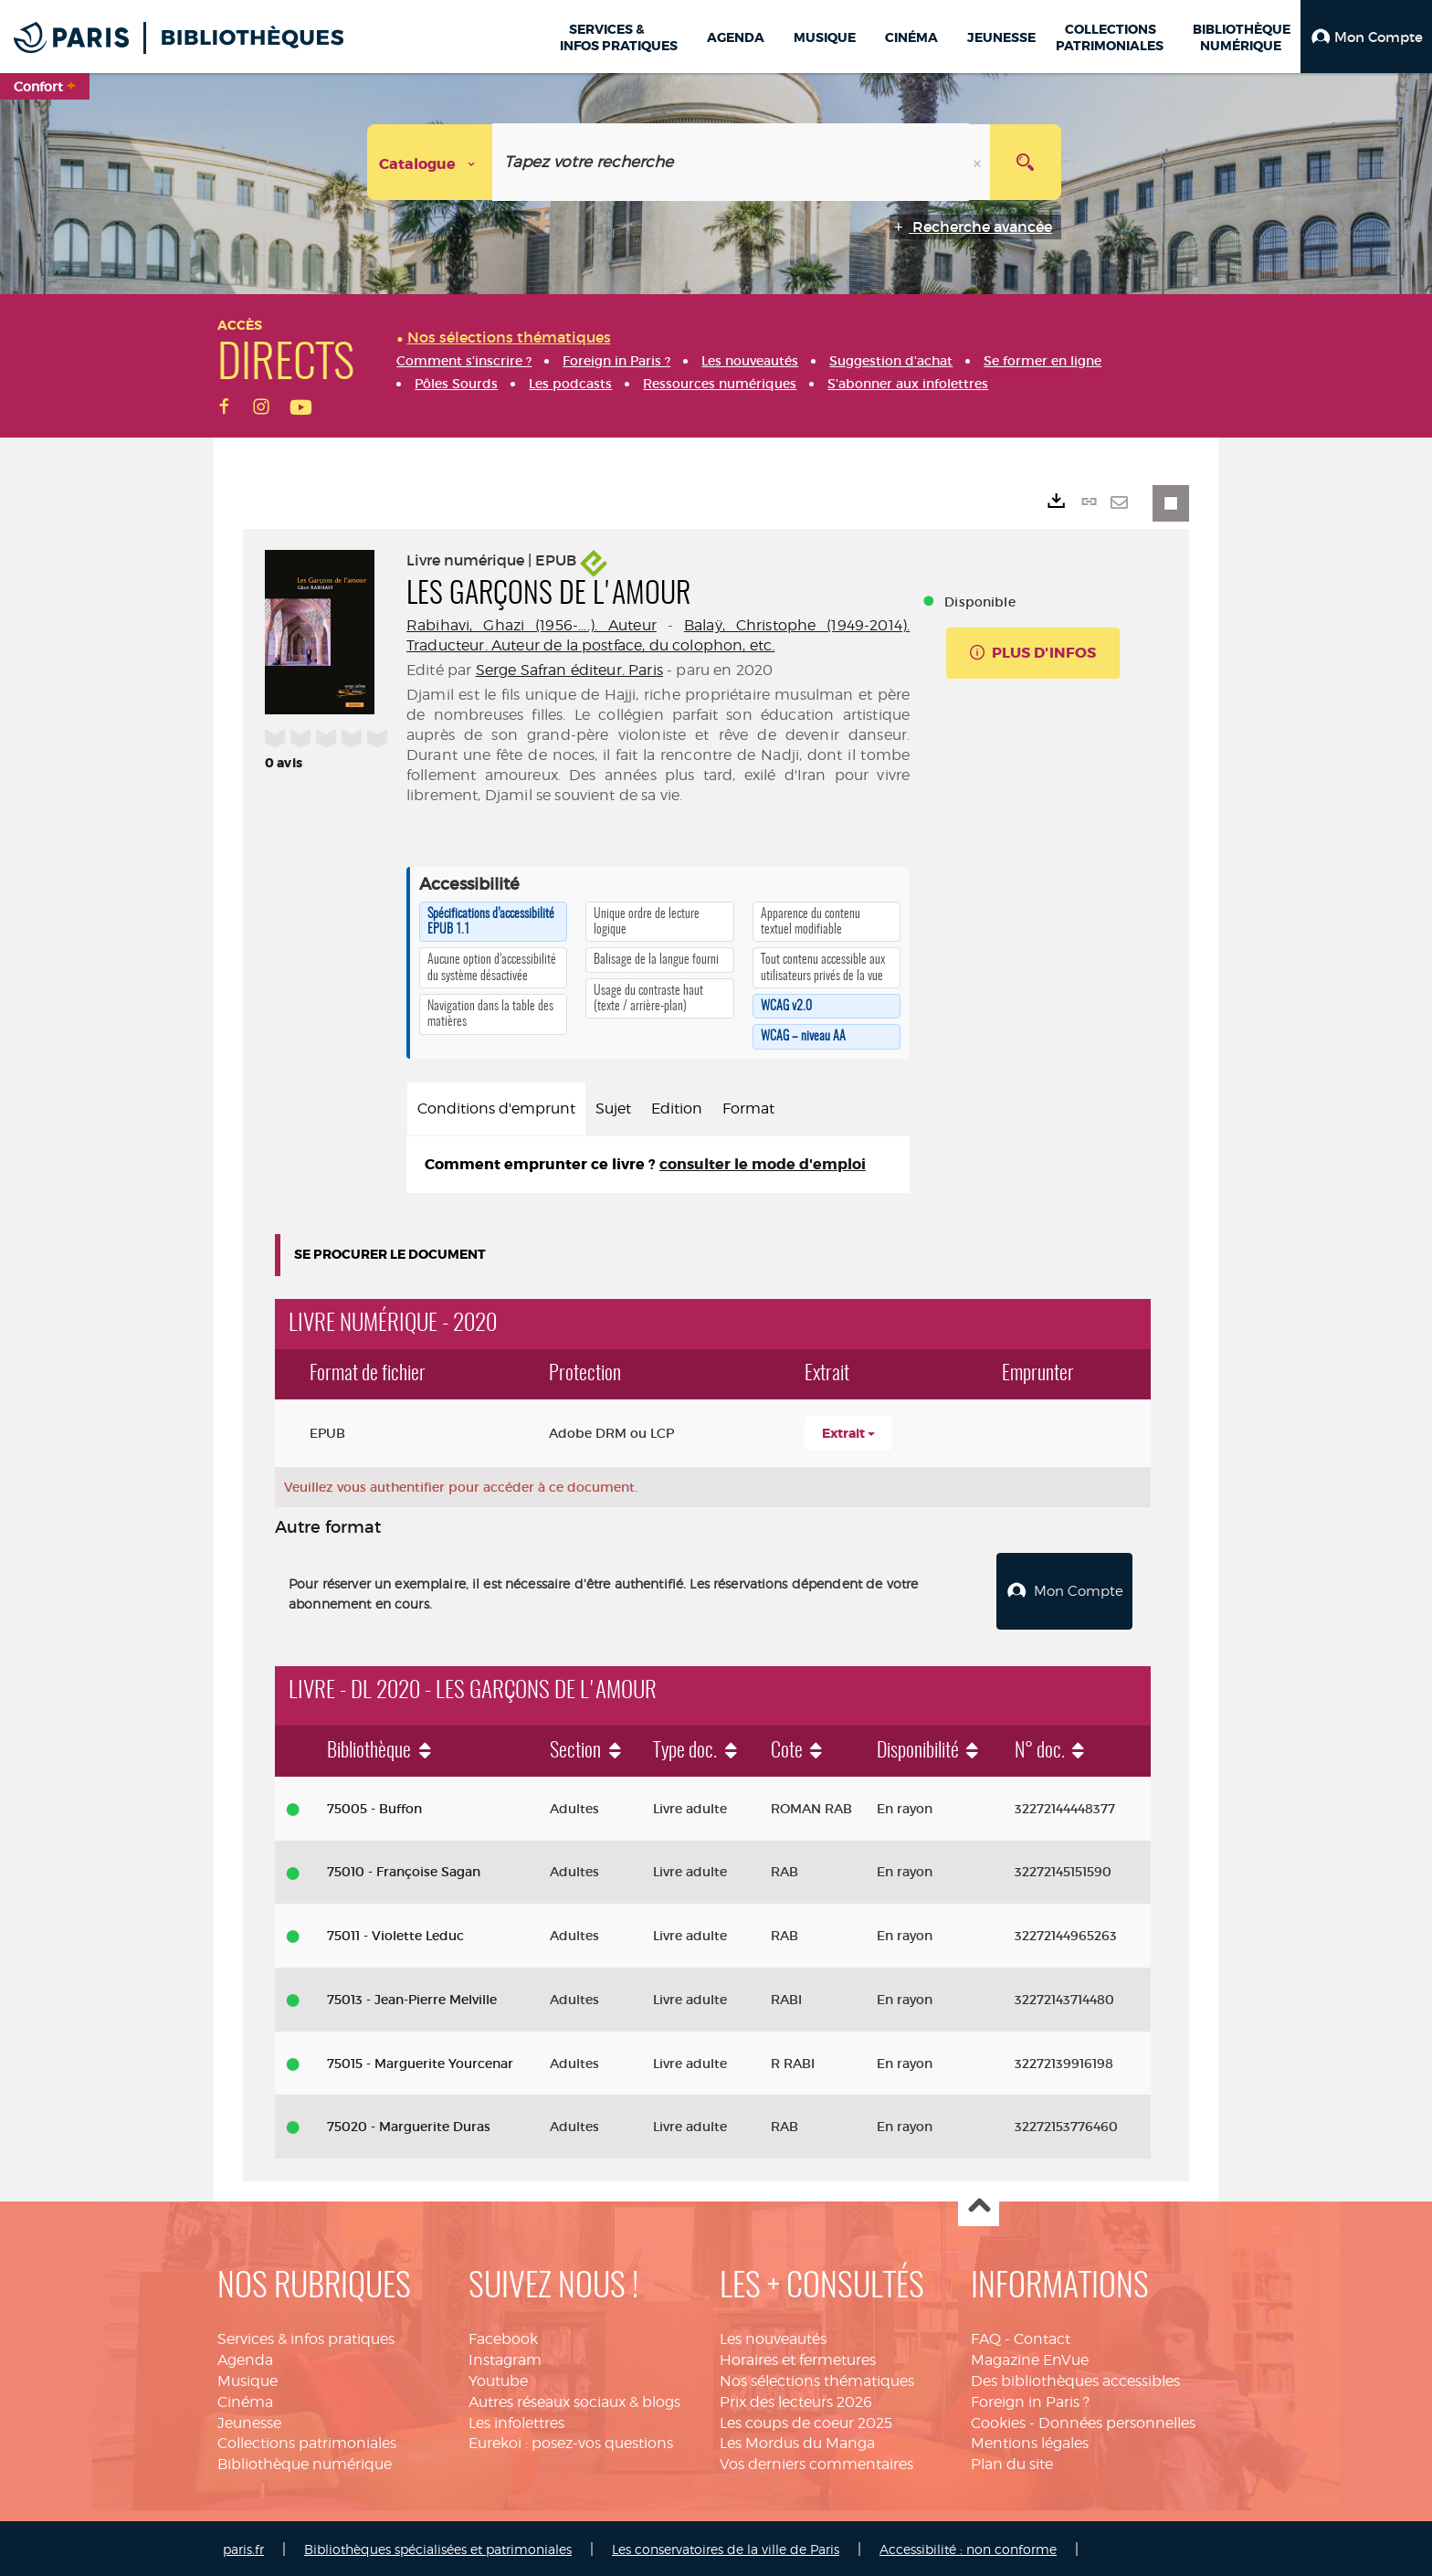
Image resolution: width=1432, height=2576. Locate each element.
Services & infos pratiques (306, 2337)
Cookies (998, 2420)
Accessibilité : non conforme (968, 2547)
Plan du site (1012, 2462)
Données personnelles (1116, 2420)
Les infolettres (516, 2420)
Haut (978, 2204)
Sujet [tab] (613, 1108)
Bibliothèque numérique (304, 2462)
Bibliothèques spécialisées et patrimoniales (438, 2547)
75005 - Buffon (374, 1806)
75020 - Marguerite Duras (408, 2125)
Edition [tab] (676, 1108)
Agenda (245, 2357)
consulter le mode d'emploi (762, 1164)
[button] (1366, 36)
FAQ (986, 2337)
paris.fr (243, 2547)
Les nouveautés (773, 2337)
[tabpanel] (658, 1165)
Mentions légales (1030, 2441)
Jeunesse (249, 2420)
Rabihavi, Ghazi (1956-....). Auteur (531, 625)
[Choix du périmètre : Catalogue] (430, 162)
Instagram (505, 2357)
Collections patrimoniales (306, 2441)
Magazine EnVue (1030, 2357)
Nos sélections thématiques (817, 2378)
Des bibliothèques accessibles (1075, 2378)
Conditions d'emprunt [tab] (496, 1108)
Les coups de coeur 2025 (806, 2420)
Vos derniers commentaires (816, 2462)
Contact (1042, 2337)
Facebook (503, 2337)
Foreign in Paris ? (1030, 2399)
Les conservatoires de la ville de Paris (725, 2547)
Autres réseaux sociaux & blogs (574, 2399)
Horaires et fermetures (798, 2357)
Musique (247, 2378)
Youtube (498, 2378)
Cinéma (245, 2399)
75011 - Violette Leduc (395, 1934)
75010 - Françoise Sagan (403, 1870)
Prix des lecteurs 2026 (796, 2399)
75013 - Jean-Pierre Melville (412, 1997)
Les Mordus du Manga (797, 2441)
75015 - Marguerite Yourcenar (420, 2061)
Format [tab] (748, 1108)
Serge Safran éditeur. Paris (569, 670)
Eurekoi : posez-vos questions (571, 2441)
